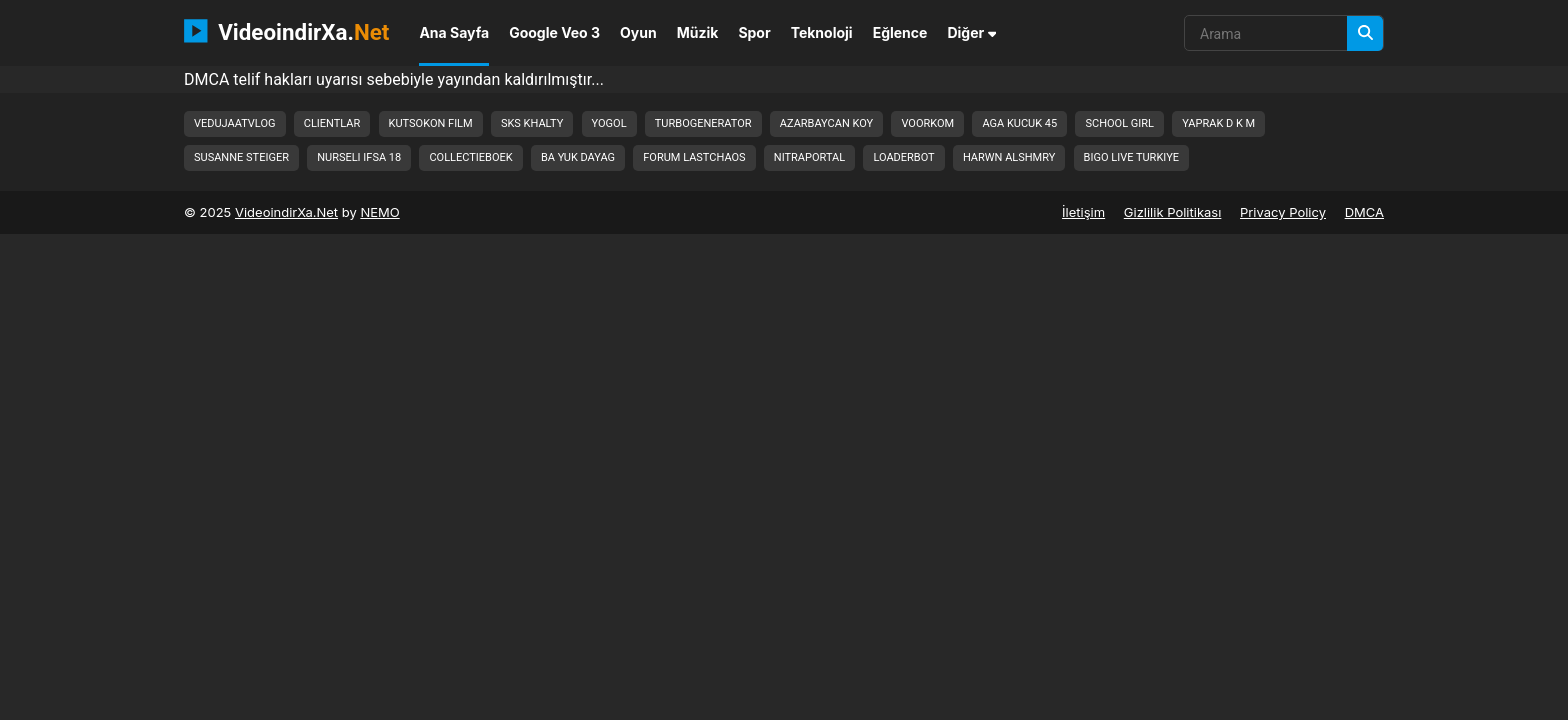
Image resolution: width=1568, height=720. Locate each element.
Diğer (971, 32)
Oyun (638, 32)
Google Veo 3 (554, 32)
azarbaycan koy (826, 123)
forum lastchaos (694, 157)
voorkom (927, 123)
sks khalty (532, 123)
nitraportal (809, 157)
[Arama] (1365, 33)
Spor (754, 32)
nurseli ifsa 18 (359, 157)
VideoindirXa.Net (286, 212)
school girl (1119, 123)
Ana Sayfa (454, 32)
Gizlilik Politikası (1173, 212)
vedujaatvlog (235, 123)
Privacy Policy (1283, 212)
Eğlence (900, 32)
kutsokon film (431, 123)
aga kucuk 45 (1019, 123)
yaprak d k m (1218, 123)
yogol (609, 123)
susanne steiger (241, 157)
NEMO (379, 212)
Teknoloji (822, 32)
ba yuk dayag (578, 157)
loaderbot (903, 157)
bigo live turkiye (1131, 157)
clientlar (332, 123)
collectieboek (470, 157)
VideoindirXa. (286, 31)
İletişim (1083, 212)
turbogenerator (703, 123)
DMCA (1364, 212)
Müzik (698, 32)
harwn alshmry (1009, 157)
